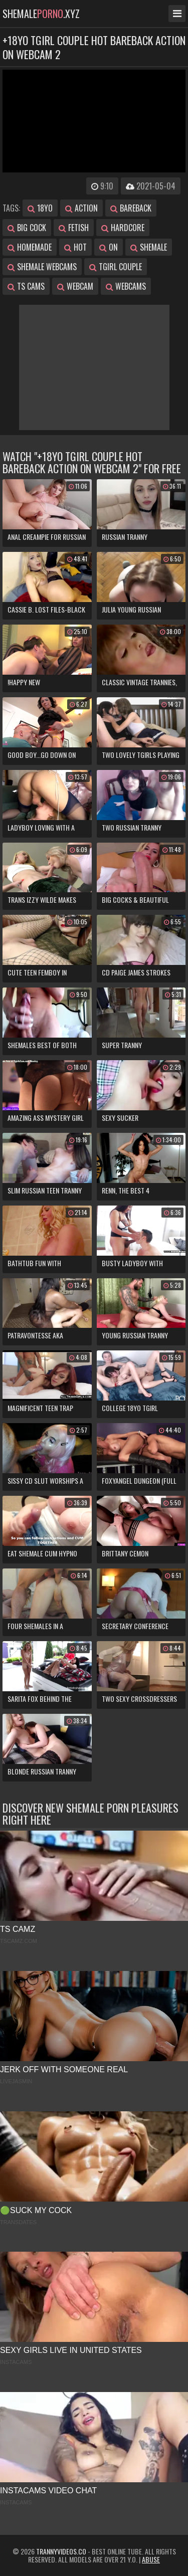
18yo (40, 208)
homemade (30, 247)
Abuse (151, 2559)
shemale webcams (42, 267)
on (108, 247)
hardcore (122, 228)
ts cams (26, 286)
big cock (27, 228)
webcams (126, 286)
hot (75, 247)
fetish (74, 228)
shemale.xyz (41, 13)
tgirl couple (115, 267)
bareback (130, 208)
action (81, 208)
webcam (75, 286)
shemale (148, 247)
